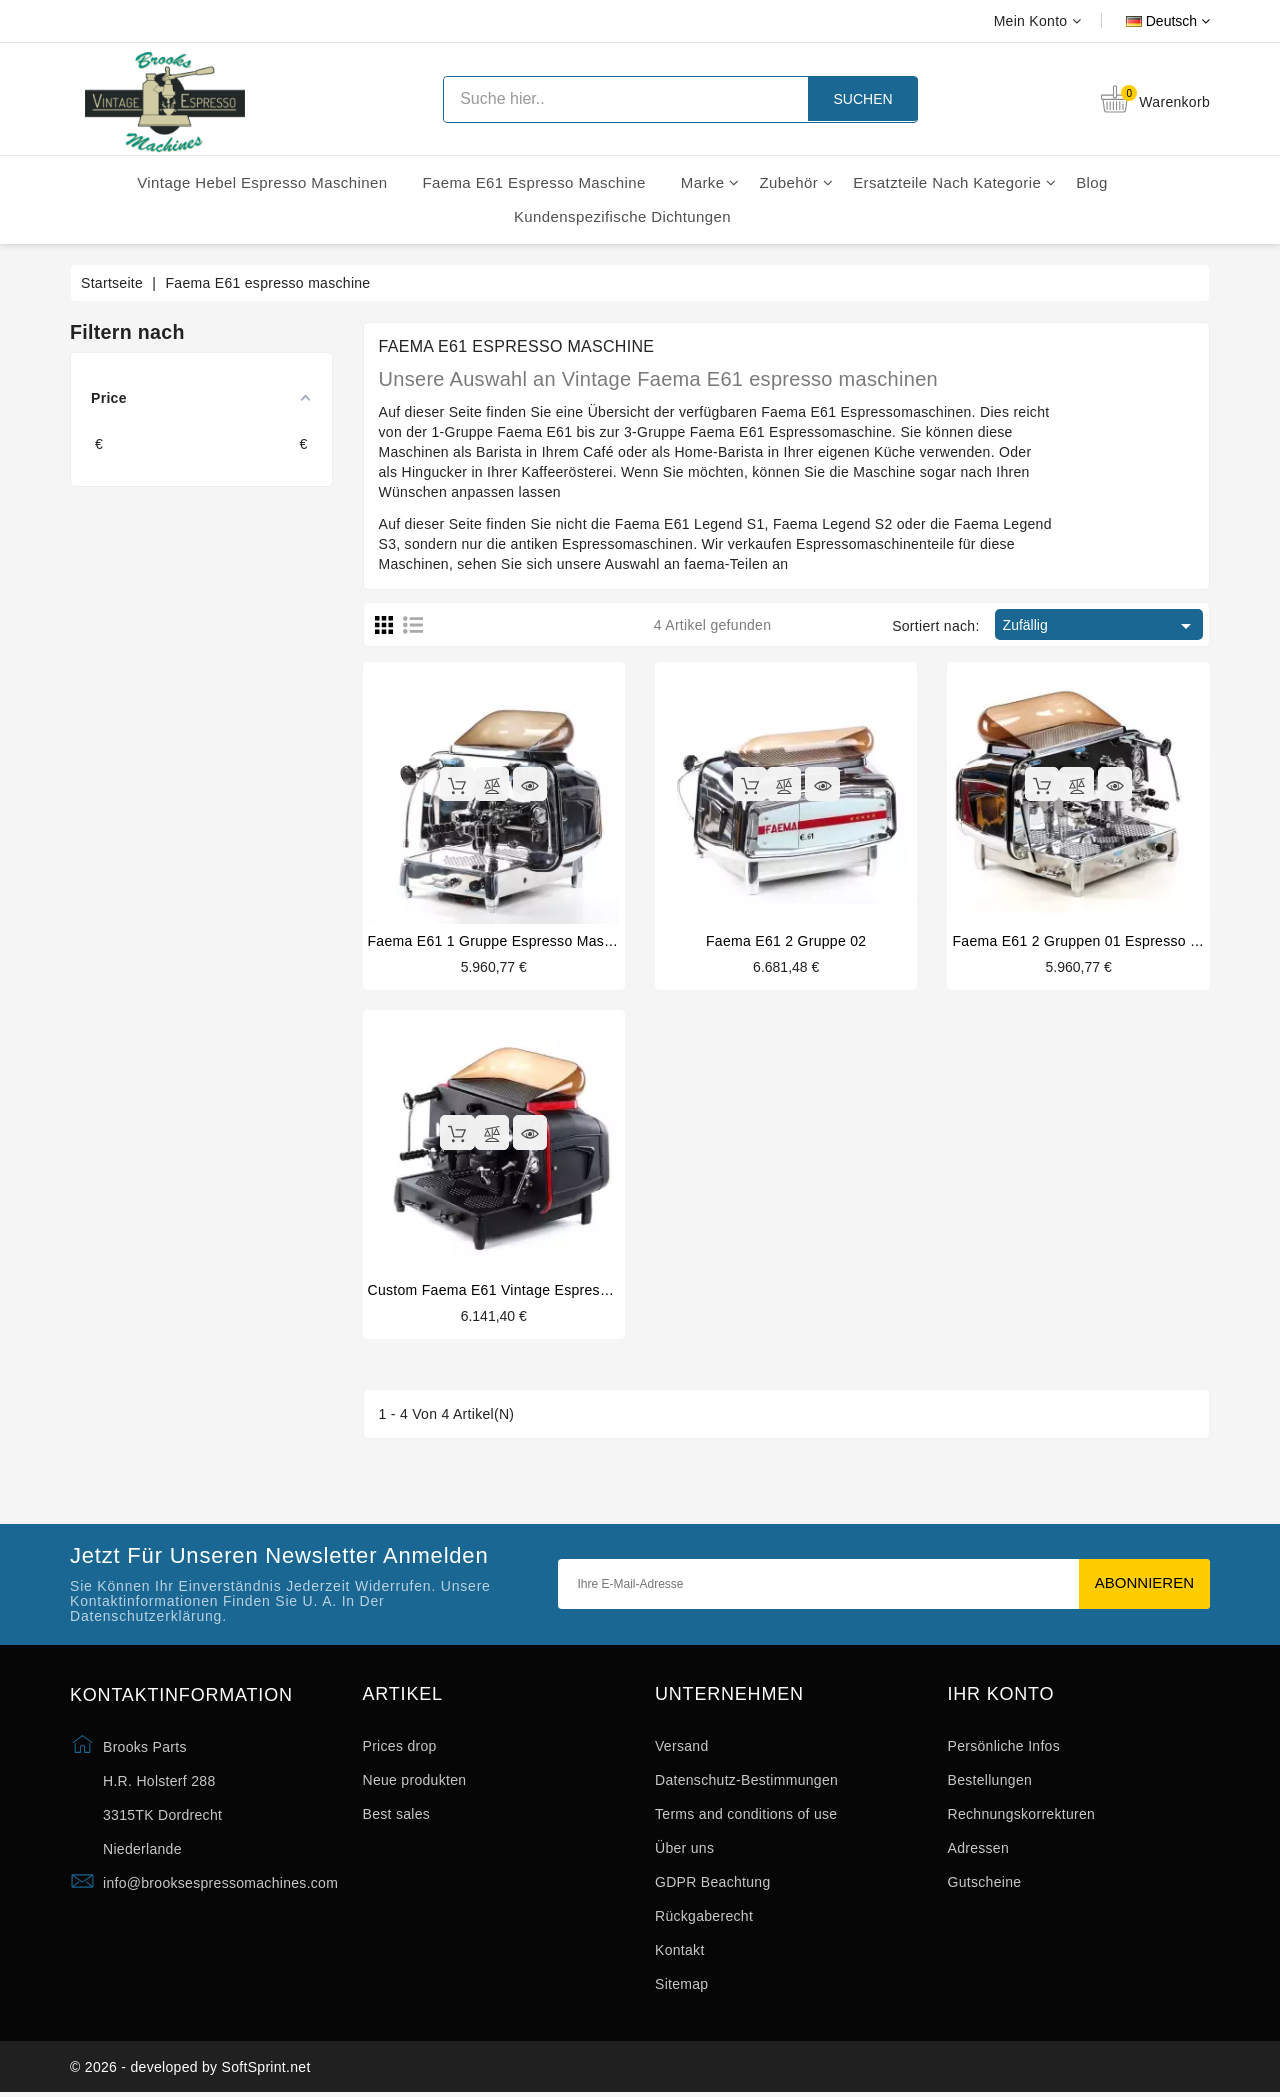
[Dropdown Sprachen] (1145, 21)
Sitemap (681, 1986)
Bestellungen (990, 1782)
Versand (681, 1748)
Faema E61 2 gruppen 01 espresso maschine (1102, 941)
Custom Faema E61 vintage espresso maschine (525, 1290)
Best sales (397, 1816)
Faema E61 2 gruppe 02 (786, 941)
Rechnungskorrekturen (1022, 1816)
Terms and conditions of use (746, 1816)
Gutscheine (985, 1884)
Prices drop (400, 1748)
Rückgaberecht (704, 1918)
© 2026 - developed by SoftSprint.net (190, 2070)
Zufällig (1100, 626)
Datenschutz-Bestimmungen (746, 1782)
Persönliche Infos (1004, 1748)
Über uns (684, 1850)
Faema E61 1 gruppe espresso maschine (504, 941)
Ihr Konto (1001, 1695)
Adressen (979, 1850)
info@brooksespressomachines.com (220, 1884)
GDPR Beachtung (712, 1884)
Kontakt (680, 1952)
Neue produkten (415, 1782)
